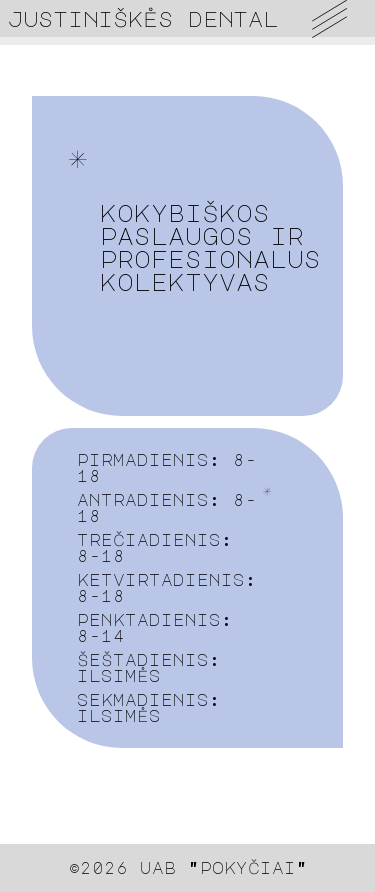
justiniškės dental (143, 18)
